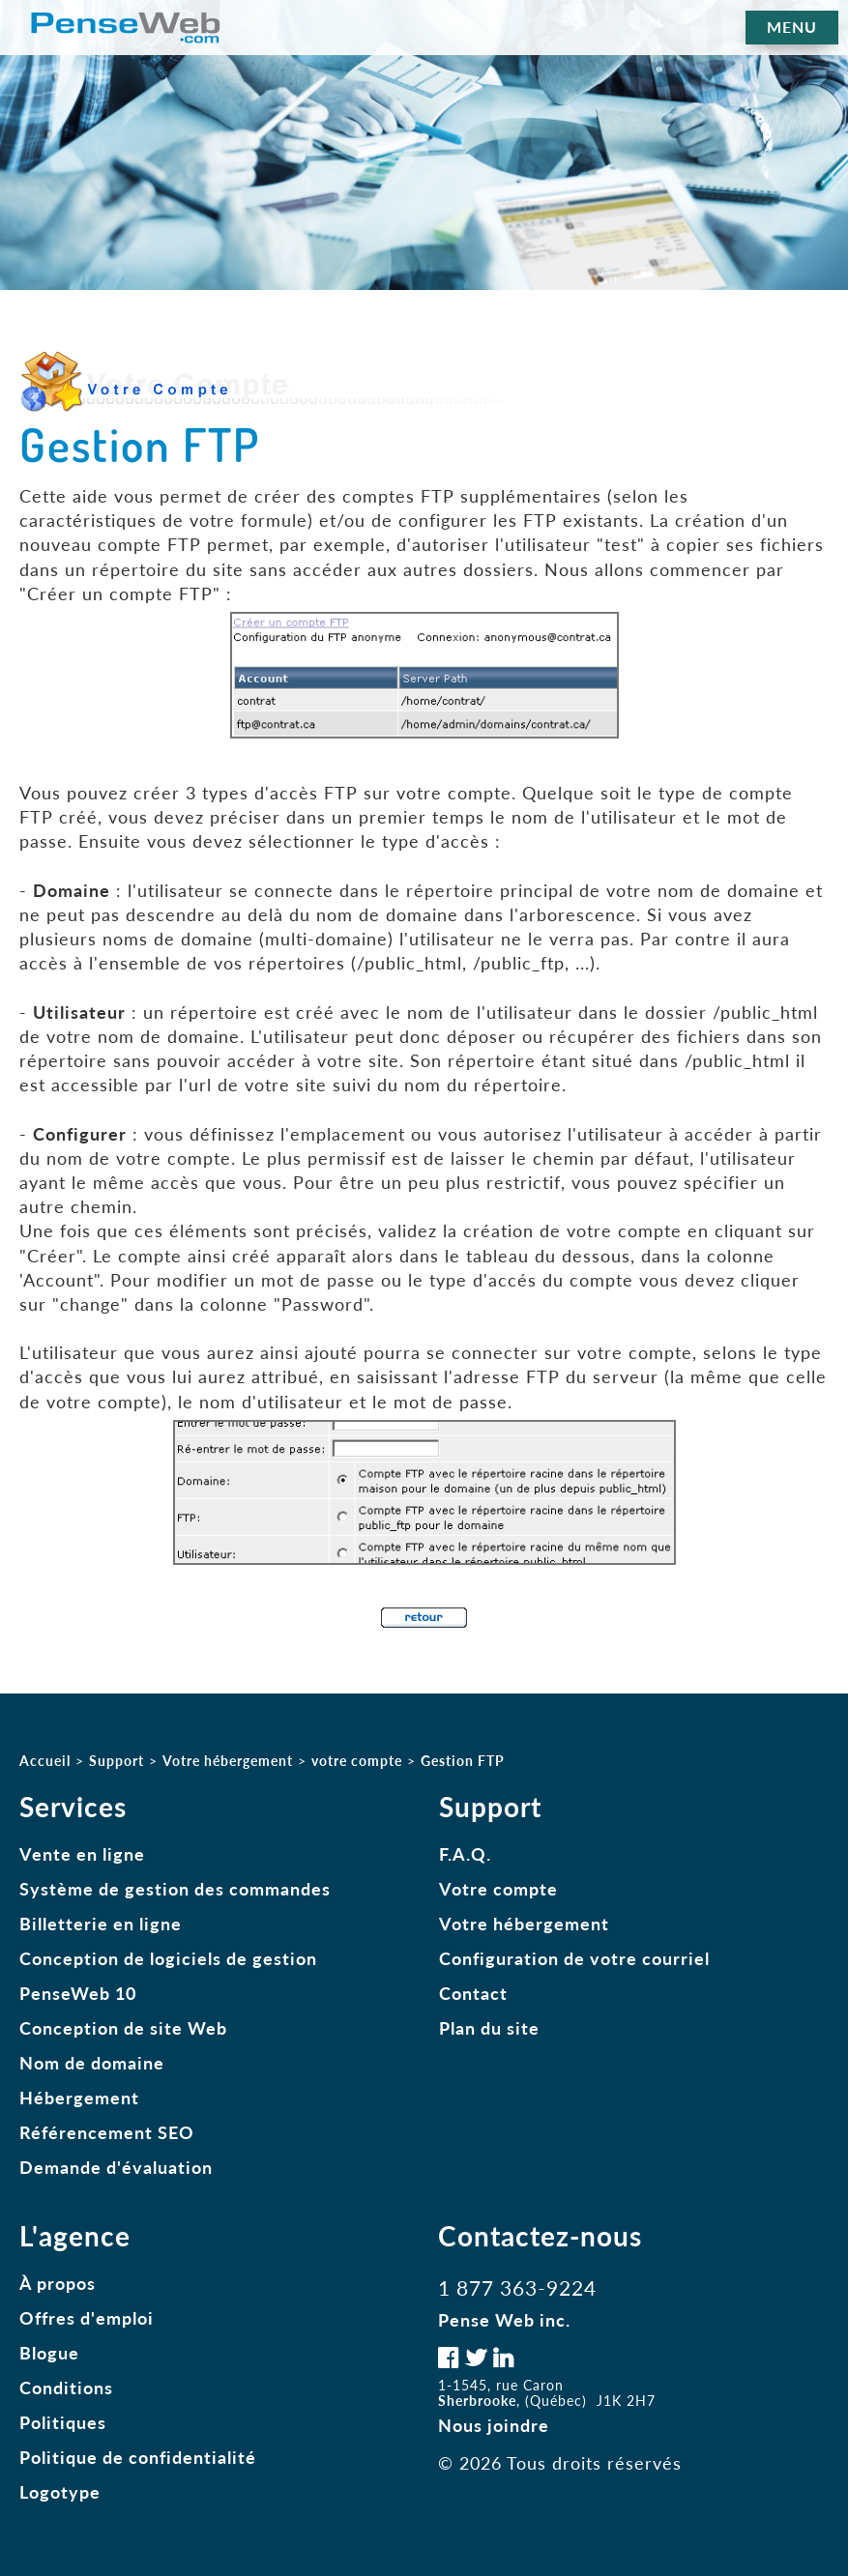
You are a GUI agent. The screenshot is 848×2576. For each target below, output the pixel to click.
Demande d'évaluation (116, 2167)
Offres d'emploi (86, 2318)
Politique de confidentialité (137, 2457)
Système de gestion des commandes (175, 1888)
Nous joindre (493, 2425)
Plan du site (489, 2028)
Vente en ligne (82, 1854)
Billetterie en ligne (100, 1923)
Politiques (62, 2422)
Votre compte (498, 1888)
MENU (792, 26)
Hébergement (79, 2097)
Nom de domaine (91, 2062)
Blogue (49, 2352)
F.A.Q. (465, 1854)
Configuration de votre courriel (574, 1958)
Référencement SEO (106, 2132)
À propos (57, 2283)
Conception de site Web (123, 2028)
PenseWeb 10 (77, 1993)
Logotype (60, 2492)
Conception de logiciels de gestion (168, 1958)
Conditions (66, 2387)
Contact (473, 1993)
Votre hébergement (524, 1923)
